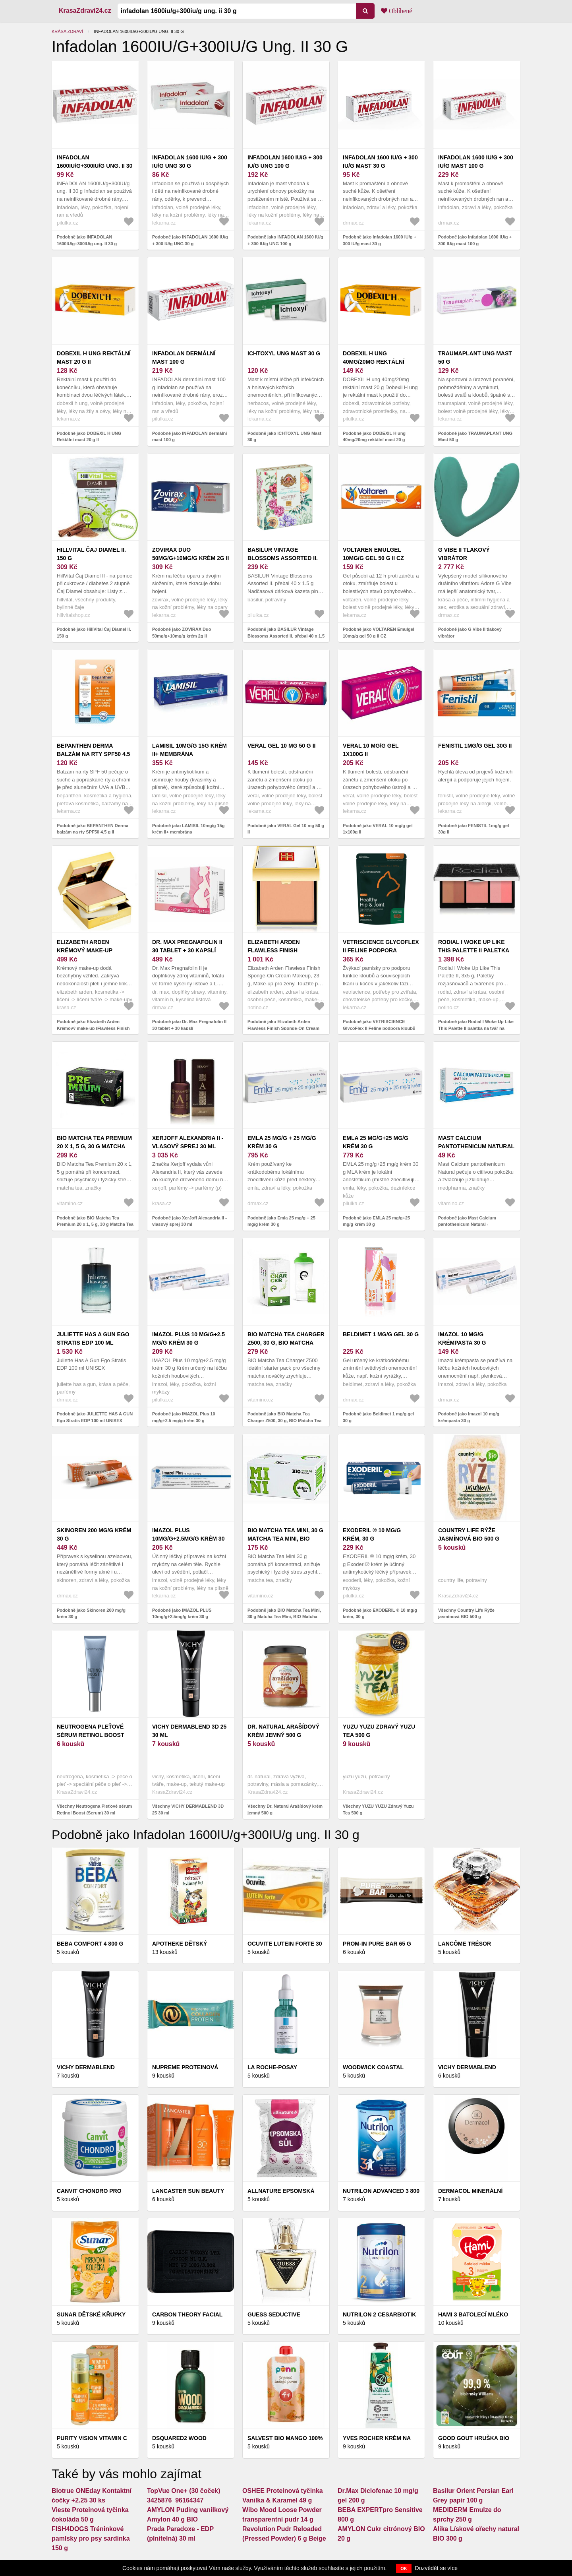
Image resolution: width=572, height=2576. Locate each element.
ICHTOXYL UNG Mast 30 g (283, 353)
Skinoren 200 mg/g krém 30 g (94, 1534)
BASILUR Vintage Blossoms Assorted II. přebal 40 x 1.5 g (282, 558)
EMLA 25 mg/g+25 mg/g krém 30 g (375, 1142)
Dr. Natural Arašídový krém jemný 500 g (283, 1730)
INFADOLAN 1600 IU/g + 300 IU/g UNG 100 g (285, 161)
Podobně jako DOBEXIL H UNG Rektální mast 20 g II (89, 436)
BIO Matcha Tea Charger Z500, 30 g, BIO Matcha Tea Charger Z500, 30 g (286, 1342)
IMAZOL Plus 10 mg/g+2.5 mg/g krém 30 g (188, 1338)
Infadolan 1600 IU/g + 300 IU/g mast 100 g (475, 161)
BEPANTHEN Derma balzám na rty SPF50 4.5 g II (93, 754)
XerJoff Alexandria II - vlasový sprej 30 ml (187, 1142)
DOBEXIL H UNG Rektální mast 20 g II (94, 357)
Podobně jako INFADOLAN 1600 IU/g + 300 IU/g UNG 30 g (190, 240)
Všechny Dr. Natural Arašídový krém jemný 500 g (285, 1809)
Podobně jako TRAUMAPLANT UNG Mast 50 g (475, 436)
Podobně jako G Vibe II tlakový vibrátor (470, 632)
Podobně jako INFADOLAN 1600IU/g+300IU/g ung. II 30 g (87, 240)
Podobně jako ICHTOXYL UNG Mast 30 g (284, 436)
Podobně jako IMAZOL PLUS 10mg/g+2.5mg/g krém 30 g (182, 1613)
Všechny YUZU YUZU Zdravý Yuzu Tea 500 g (378, 1809)
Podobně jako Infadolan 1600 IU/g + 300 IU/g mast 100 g (475, 240)
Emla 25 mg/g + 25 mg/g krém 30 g (281, 1142)
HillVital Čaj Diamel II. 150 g (91, 554)
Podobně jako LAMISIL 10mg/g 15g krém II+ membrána (188, 829)
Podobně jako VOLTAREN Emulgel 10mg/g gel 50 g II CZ (378, 632)
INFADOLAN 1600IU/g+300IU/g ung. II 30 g (94, 165)
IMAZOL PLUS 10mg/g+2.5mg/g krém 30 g (188, 1538)
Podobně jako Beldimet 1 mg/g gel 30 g (378, 1417)
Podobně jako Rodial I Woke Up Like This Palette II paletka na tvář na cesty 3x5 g (476, 1028)
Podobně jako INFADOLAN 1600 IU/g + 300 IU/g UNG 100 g (285, 240)
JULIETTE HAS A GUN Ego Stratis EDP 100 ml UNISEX (93, 1342)
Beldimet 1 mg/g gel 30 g (381, 1334)
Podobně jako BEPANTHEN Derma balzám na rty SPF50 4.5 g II (92, 829)
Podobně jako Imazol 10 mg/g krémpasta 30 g (468, 1417)
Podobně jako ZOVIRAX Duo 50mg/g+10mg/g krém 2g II (181, 632)
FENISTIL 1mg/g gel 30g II (475, 745)
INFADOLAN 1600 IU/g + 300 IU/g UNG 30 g (189, 161)
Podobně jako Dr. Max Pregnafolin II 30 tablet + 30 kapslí (189, 1025)
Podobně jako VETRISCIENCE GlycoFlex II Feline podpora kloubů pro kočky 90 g (379, 1028)
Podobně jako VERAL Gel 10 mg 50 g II (285, 829)
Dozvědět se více (436, 2568)
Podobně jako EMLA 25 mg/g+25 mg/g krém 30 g (376, 1221)
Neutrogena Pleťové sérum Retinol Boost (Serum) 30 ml (90, 1734)
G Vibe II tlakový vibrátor (464, 554)
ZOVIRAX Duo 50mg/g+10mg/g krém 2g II (190, 554)
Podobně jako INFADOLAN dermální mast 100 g (189, 436)
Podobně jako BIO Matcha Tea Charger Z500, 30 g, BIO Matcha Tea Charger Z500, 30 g (284, 1420)
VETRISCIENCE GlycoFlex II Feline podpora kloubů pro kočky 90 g (381, 950)
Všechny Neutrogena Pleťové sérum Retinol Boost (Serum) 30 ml (94, 1809)
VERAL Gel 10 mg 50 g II (281, 745)
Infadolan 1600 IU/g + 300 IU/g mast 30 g (380, 161)
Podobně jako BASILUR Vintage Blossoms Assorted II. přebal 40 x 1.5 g (286, 636)
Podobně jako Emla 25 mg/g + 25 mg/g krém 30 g (281, 1221)
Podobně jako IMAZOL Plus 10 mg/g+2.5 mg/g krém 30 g (183, 1417)
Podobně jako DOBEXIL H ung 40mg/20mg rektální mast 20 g (374, 436)
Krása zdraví (67, 31)
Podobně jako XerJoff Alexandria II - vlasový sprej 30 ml (189, 1221)
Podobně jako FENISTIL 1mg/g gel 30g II (473, 829)
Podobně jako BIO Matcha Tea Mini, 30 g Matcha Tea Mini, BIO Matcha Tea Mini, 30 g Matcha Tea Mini (284, 1617)
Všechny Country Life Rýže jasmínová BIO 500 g (466, 1613)
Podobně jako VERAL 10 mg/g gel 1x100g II (378, 829)
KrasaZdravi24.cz (85, 10)
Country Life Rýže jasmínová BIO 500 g (468, 1534)
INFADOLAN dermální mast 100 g (183, 357)
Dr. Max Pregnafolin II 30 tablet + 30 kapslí (187, 946)
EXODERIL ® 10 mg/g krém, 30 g (372, 1534)
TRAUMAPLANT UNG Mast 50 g (475, 357)
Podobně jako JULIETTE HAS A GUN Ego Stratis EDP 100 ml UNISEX (95, 1417)
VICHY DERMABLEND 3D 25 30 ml (189, 1730)
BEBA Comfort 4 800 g (90, 1943)
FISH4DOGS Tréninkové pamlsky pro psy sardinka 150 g (91, 2538)
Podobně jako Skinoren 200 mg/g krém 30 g (91, 1613)
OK (403, 2568)
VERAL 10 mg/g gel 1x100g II (370, 749)
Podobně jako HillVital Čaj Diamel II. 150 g (94, 632)
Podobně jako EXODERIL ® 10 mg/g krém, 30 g (380, 1613)
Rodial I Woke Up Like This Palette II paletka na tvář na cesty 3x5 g (473, 950)
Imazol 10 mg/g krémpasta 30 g (462, 1338)
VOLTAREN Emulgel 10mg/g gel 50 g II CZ (373, 554)
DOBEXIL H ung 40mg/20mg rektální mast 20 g (373, 361)
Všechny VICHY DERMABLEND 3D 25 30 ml (188, 1809)
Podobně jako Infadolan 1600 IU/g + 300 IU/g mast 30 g (379, 240)
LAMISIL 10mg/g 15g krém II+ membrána (189, 749)
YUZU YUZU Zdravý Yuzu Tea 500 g (379, 1730)
